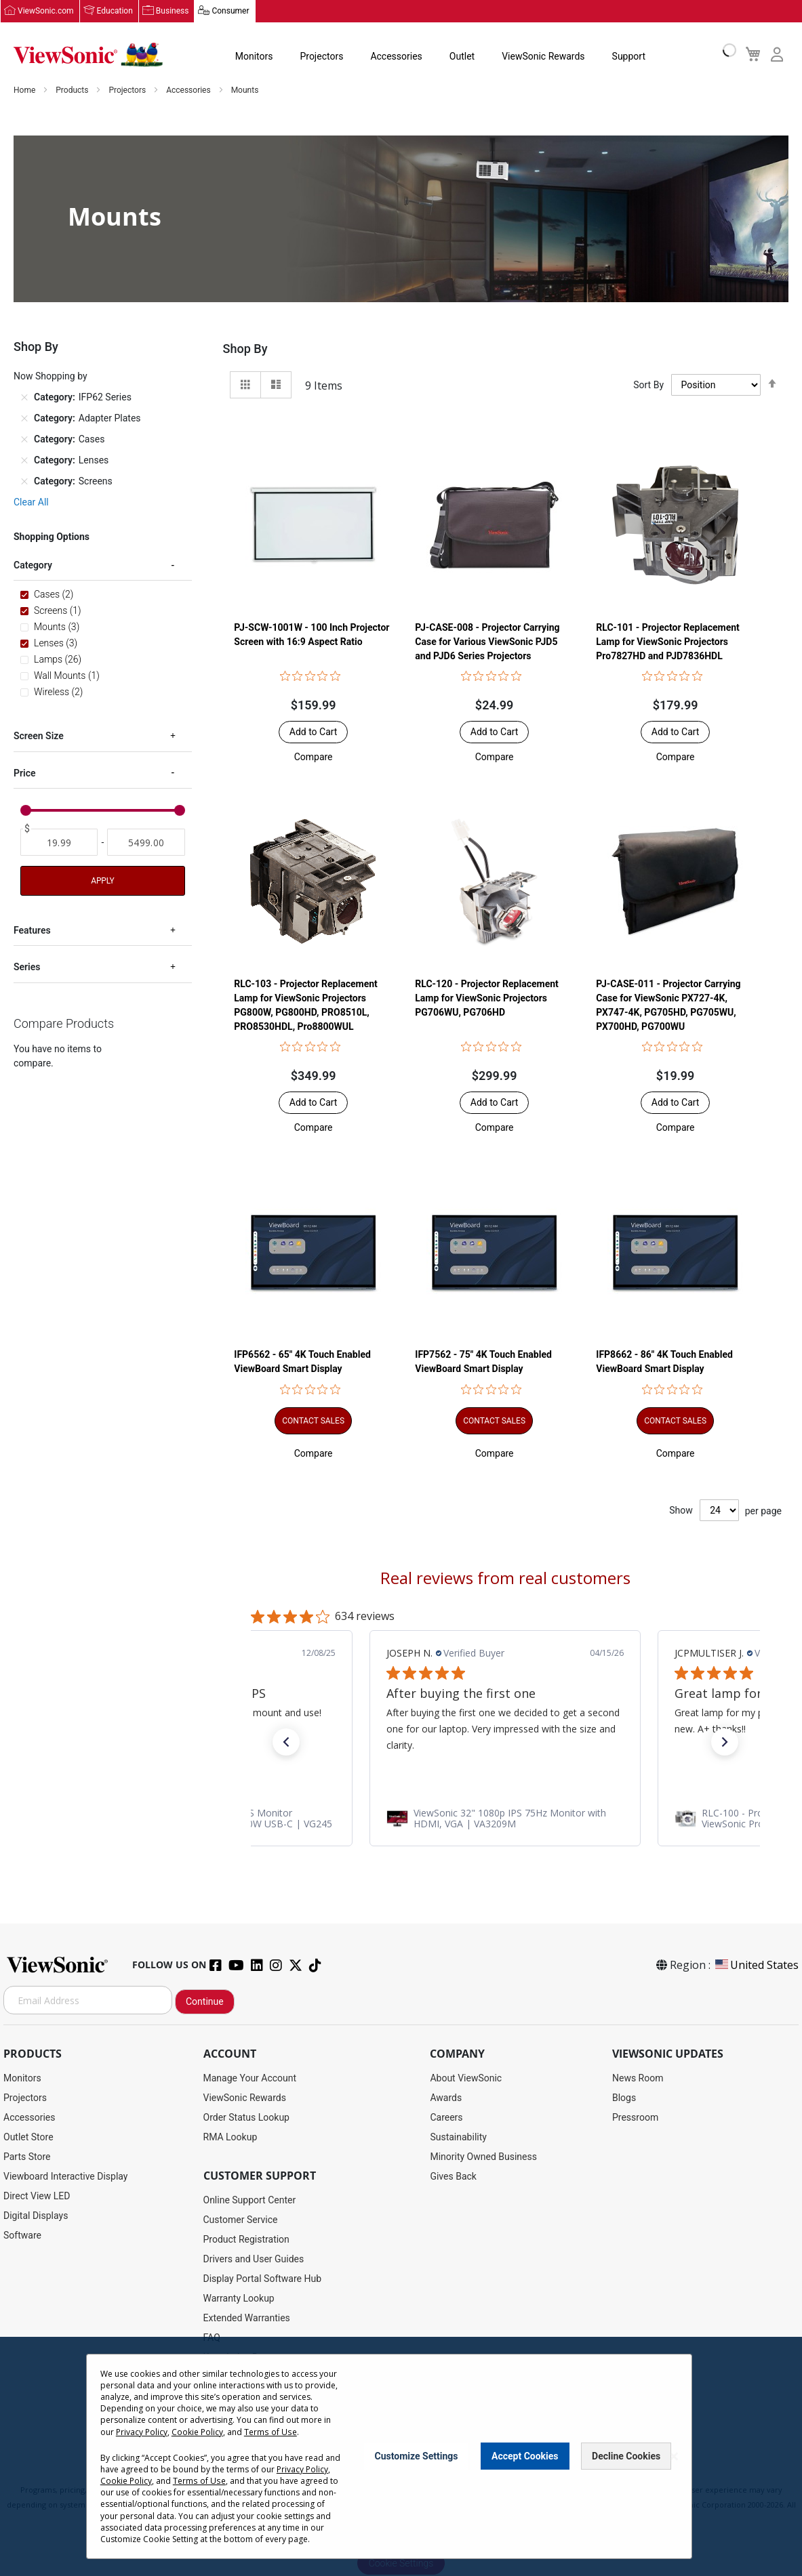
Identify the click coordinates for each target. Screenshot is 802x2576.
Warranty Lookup (239, 2298)
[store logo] (88, 55)
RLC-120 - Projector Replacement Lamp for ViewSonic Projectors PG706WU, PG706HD (486, 998)
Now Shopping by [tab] (50, 376)
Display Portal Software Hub (262, 2279)
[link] (505, 1819)
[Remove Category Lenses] (24, 461)
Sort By (648, 385)
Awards (446, 2098)
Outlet (461, 56)
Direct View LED (36, 2196)
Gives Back (453, 2177)
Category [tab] (33, 565)
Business (172, 11)
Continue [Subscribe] (205, 2002)
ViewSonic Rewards (543, 56)
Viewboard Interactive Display (65, 2177)
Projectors (321, 56)
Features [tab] (32, 931)
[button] (313, 756)
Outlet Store (28, 2137)
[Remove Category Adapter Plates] (24, 419)
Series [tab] (27, 967)
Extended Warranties (246, 2318)
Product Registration (246, 2240)
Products (73, 91)
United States (756, 1965)
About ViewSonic (466, 2078)
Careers (446, 2118)
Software (22, 2235)
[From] (59, 842)
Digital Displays (35, 2216)
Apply (102, 881)
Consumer (230, 11)
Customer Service (240, 2220)
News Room (638, 2078)
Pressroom (635, 2118)
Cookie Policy (197, 2432)
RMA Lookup (230, 2137)
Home (25, 91)
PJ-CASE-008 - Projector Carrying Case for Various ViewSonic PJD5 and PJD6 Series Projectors (487, 641)
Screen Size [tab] (39, 736)
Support (628, 56)
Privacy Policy (141, 2432)
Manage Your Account (250, 2078)
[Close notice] (674, 2456)
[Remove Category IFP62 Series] (24, 398)
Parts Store (27, 2157)
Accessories (396, 56)
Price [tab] (25, 773)
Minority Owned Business (483, 2157)
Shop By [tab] (245, 349)
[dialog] (401, 2456)
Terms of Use (270, 2432)
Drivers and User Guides (253, 2259)
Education (115, 11)
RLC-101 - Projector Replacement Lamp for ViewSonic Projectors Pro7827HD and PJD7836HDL (667, 641)
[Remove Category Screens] (24, 482)
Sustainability (458, 2137)
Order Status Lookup (246, 2118)
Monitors (254, 56)
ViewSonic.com (46, 11)
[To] (145, 842)
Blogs (624, 2098)
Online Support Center (249, 2200)
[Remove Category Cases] (24, 440)
